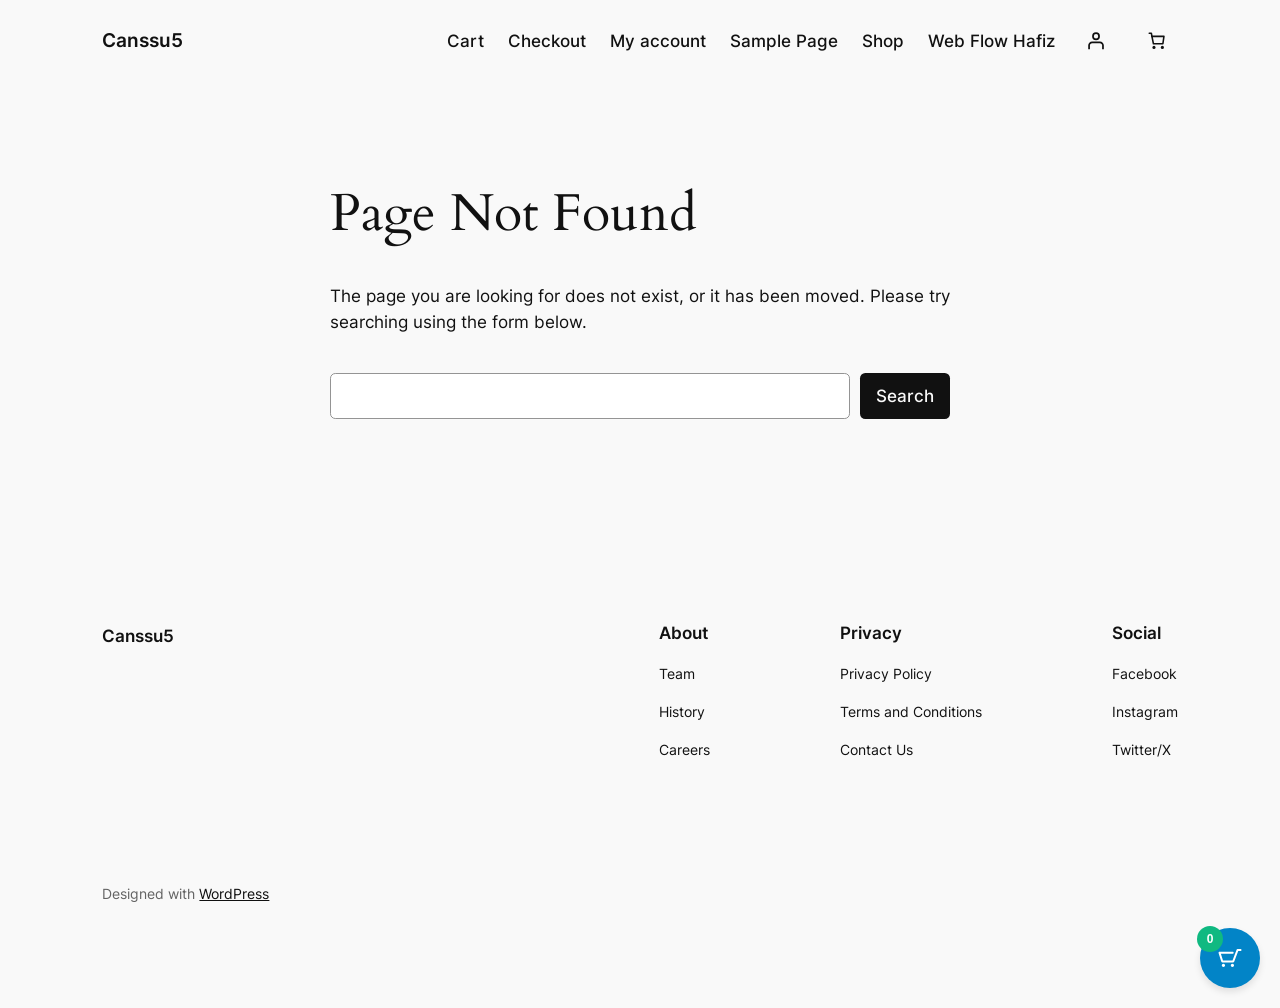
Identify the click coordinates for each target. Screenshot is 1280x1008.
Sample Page (784, 41)
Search (905, 396)
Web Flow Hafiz (991, 41)
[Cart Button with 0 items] (1230, 958)
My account (658, 41)
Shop (883, 41)
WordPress (234, 893)
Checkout (547, 41)
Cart (465, 41)
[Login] (1095, 41)
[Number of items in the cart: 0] (1157, 41)
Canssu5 (142, 40)
